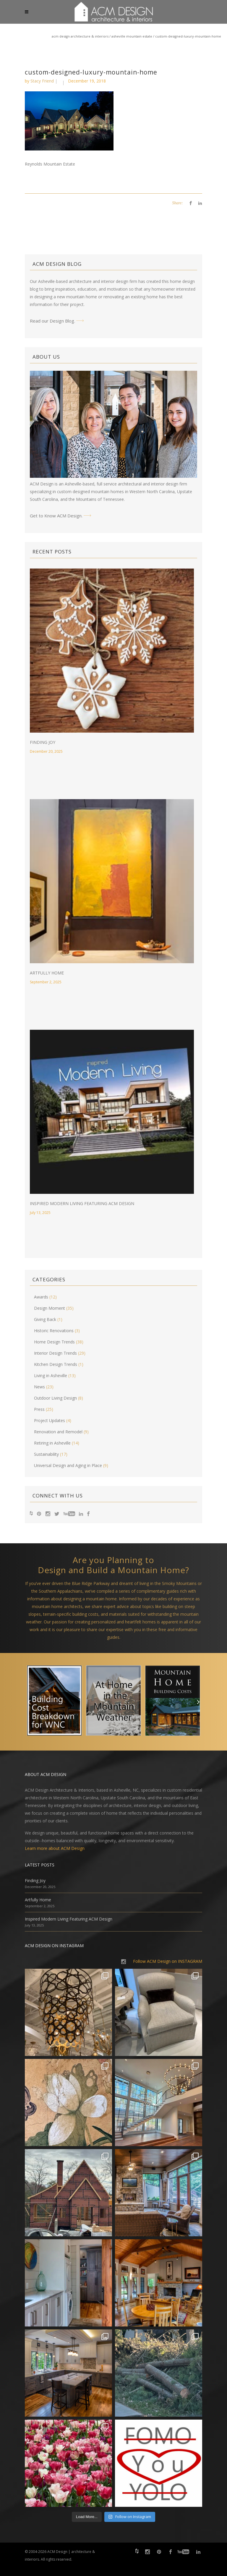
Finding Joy (42, 742)
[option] (54, 1702)
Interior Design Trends (55, 1353)
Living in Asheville (50, 1375)
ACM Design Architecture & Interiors (80, 36)
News (39, 1387)
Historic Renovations (54, 1330)
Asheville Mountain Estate (131, 36)
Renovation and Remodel (58, 1431)
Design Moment (49, 1308)
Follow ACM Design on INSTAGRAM (167, 1961)
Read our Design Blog (52, 321)
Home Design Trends (54, 1342)
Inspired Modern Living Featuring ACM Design (82, 1203)
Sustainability (46, 1454)
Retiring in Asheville (52, 1443)
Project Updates (49, 1420)
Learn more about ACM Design (55, 1848)
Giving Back (45, 1319)
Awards (41, 1297)
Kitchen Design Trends (55, 1364)
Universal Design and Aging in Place (68, 1465)
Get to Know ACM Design (56, 516)
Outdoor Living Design (55, 1398)
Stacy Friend (42, 81)
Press (39, 1409)
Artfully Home (47, 973)
